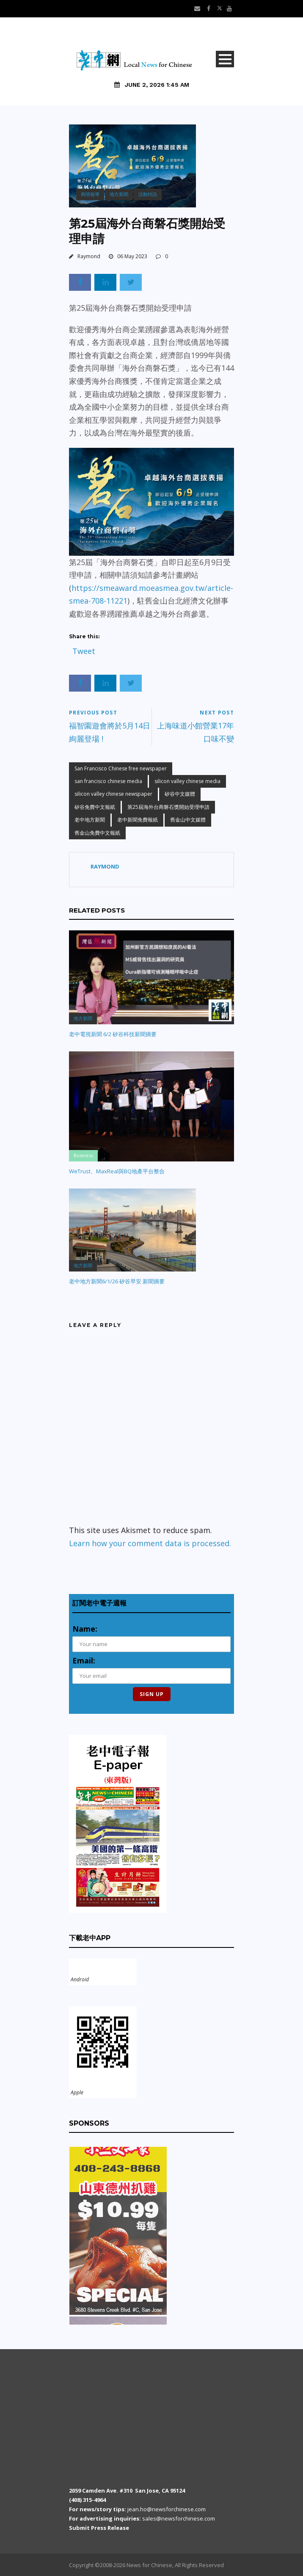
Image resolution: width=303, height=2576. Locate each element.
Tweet (83, 649)
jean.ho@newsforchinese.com (166, 2509)
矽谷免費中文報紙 (94, 807)
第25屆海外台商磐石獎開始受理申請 (168, 807)
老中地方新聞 (89, 819)
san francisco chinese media (108, 781)
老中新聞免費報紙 (137, 819)
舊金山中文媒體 (188, 819)
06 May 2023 (132, 256)
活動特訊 (147, 194)
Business (83, 1155)
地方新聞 (119, 194)
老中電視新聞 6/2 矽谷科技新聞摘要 (113, 1034)
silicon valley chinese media (187, 781)
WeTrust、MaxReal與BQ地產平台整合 (117, 1171)
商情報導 (90, 194)
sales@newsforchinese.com (178, 2518)
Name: (84, 1629)
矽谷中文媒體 (180, 793)
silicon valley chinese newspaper (113, 793)
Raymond (88, 256)
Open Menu (225, 59)
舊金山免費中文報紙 (97, 832)
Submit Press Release (99, 2528)
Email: (83, 1660)
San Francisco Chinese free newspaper (120, 768)
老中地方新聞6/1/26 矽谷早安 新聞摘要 (117, 1281)
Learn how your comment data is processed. (150, 1543)
